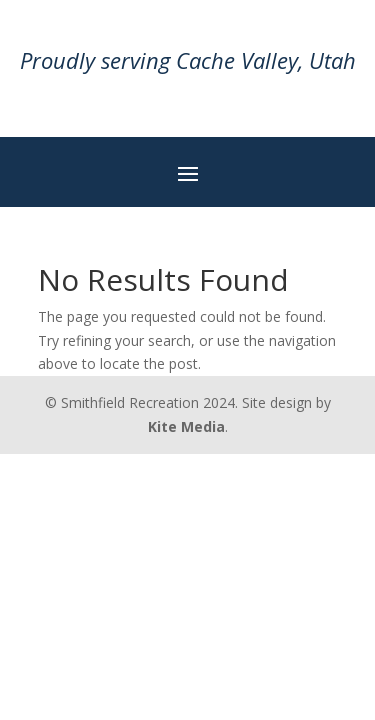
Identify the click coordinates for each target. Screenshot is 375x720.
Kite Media (186, 426)
